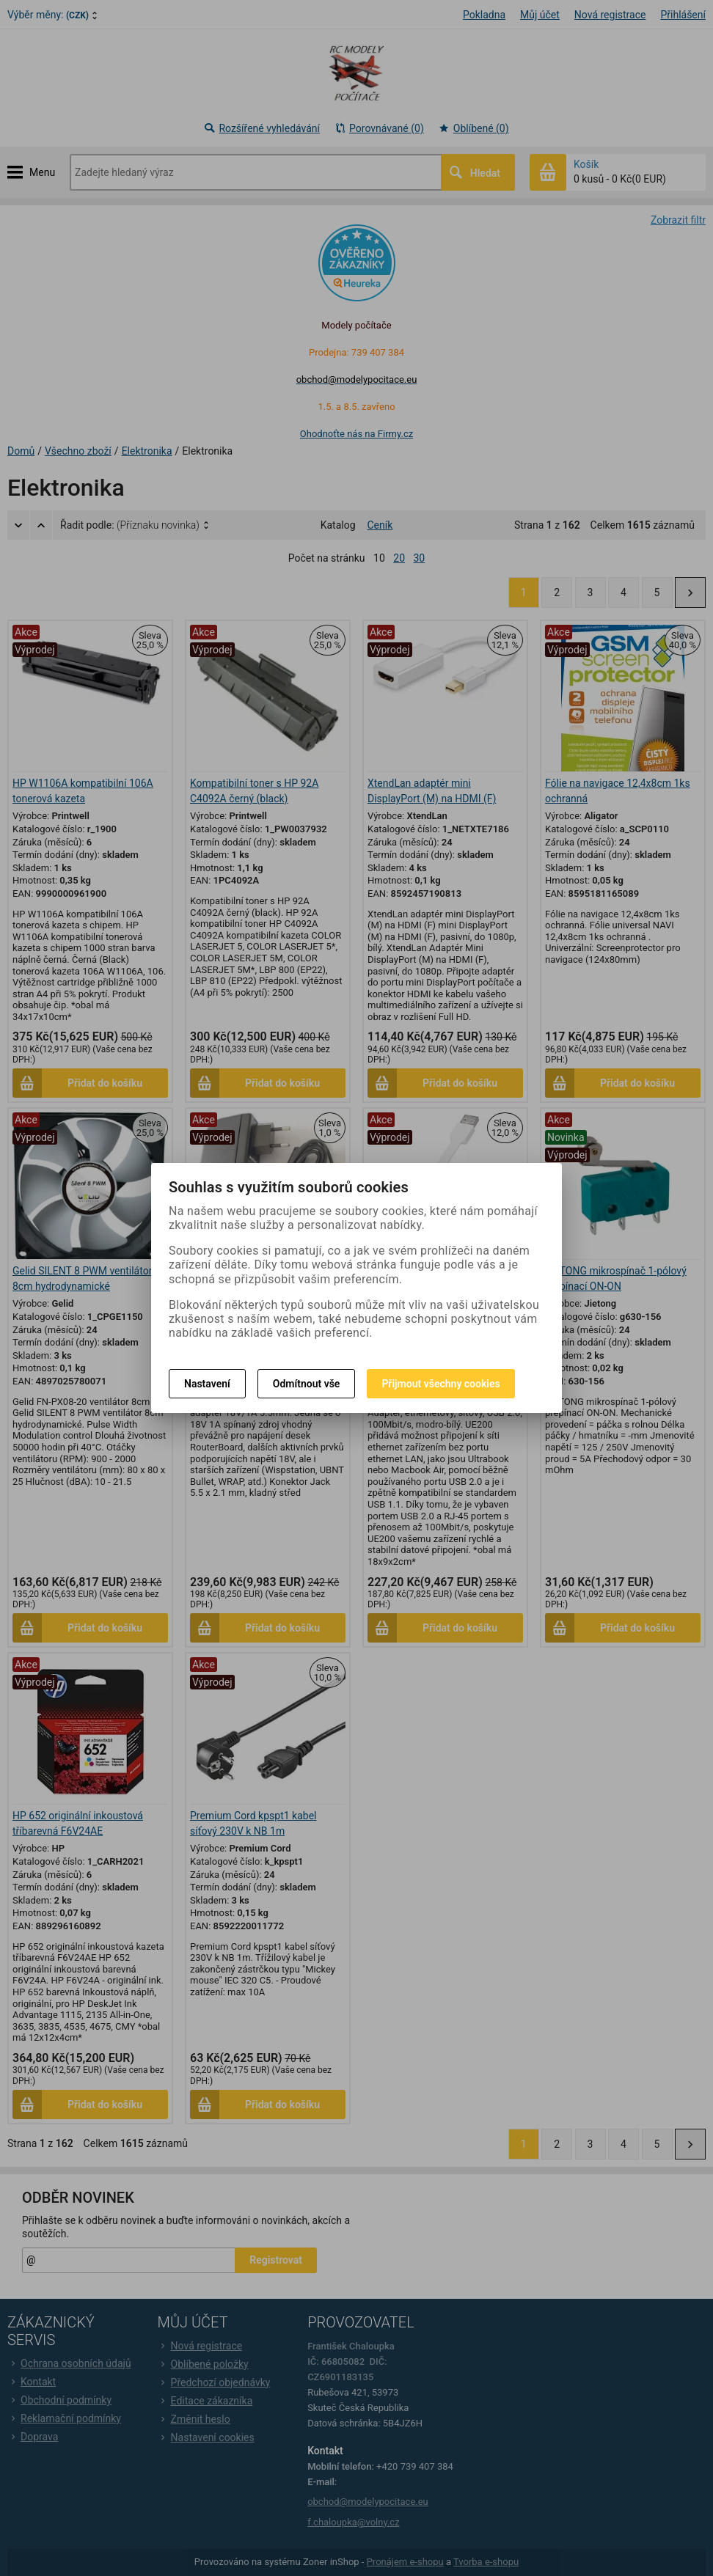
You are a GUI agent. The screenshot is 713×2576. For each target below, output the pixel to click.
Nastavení (207, 1384)
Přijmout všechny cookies (440, 1384)
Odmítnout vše (306, 1384)
